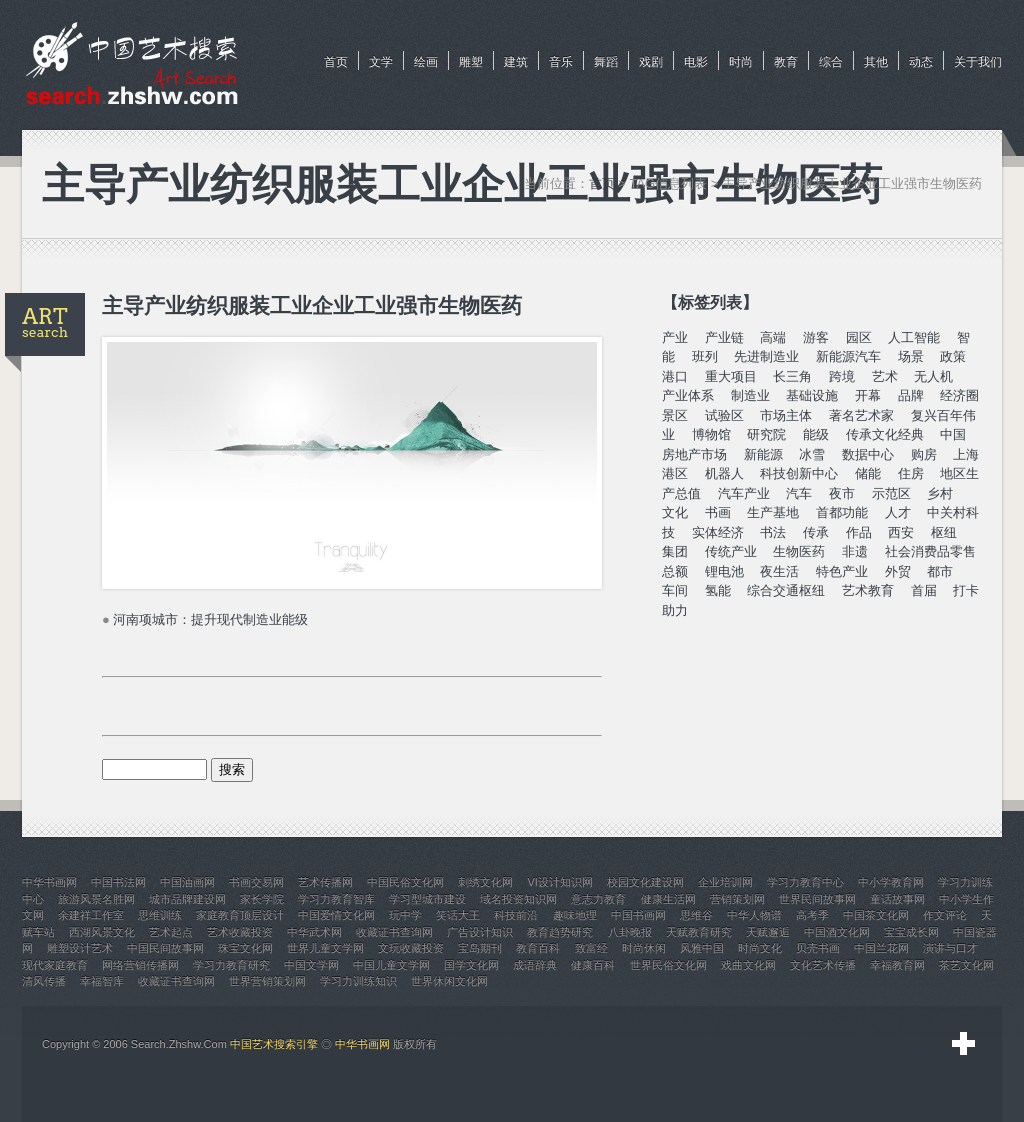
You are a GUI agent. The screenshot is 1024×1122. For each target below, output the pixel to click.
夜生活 (779, 571)
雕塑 (471, 62)
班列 (705, 356)
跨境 (842, 376)
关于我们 (978, 62)
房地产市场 (694, 454)
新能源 (763, 454)
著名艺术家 (861, 415)
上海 (966, 454)
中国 (953, 434)
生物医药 (799, 551)
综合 (831, 62)
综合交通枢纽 (786, 590)
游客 (816, 337)
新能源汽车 (848, 356)
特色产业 (842, 571)
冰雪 (812, 454)
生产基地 (773, 512)
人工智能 (914, 337)
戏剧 (651, 62)
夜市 (842, 493)
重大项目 (731, 376)
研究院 (766, 434)
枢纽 (944, 532)
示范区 (891, 493)
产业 (675, 337)
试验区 (724, 415)
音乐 (561, 62)
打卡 (966, 590)
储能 (868, 473)
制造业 (750, 395)
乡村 (940, 493)
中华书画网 (362, 1044)
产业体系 (688, 395)
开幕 (868, 395)
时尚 (741, 62)
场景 (911, 356)
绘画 (426, 62)
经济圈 (959, 395)
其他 (876, 62)
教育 (786, 62)
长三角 (792, 376)
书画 (718, 512)
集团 (675, 551)
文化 (675, 512)
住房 (911, 473)
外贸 (898, 571)
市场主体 (786, 415)
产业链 (724, 337)
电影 (696, 62)
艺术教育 (868, 590)
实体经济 (718, 532)
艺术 (885, 376)
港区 (675, 473)
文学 (381, 62)
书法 (773, 532)
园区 (859, 337)
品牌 (911, 395)
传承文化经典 (885, 434)
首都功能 (842, 512)
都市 (940, 571)
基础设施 (812, 395)
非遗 (855, 551)
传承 (816, 532)
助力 (675, 610)
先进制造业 (766, 356)
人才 (898, 512)
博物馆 (711, 434)
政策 (953, 356)
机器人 (724, 473)
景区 (675, 415)
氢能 (718, 590)
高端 (773, 337)
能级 (816, 434)
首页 (336, 62)
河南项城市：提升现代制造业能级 (210, 619)
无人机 (933, 376)
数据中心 (868, 454)
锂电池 (724, 571)
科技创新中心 (799, 473)
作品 (859, 532)
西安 (901, 532)
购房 (924, 454)
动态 (921, 62)
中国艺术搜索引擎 (274, 1044)
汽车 (799, 493)
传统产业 (731, 551)
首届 (924, 590)
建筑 (516, 62)
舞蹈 (606, 62)
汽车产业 (744, 493)
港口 (675, 376)
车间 (675, 590)
